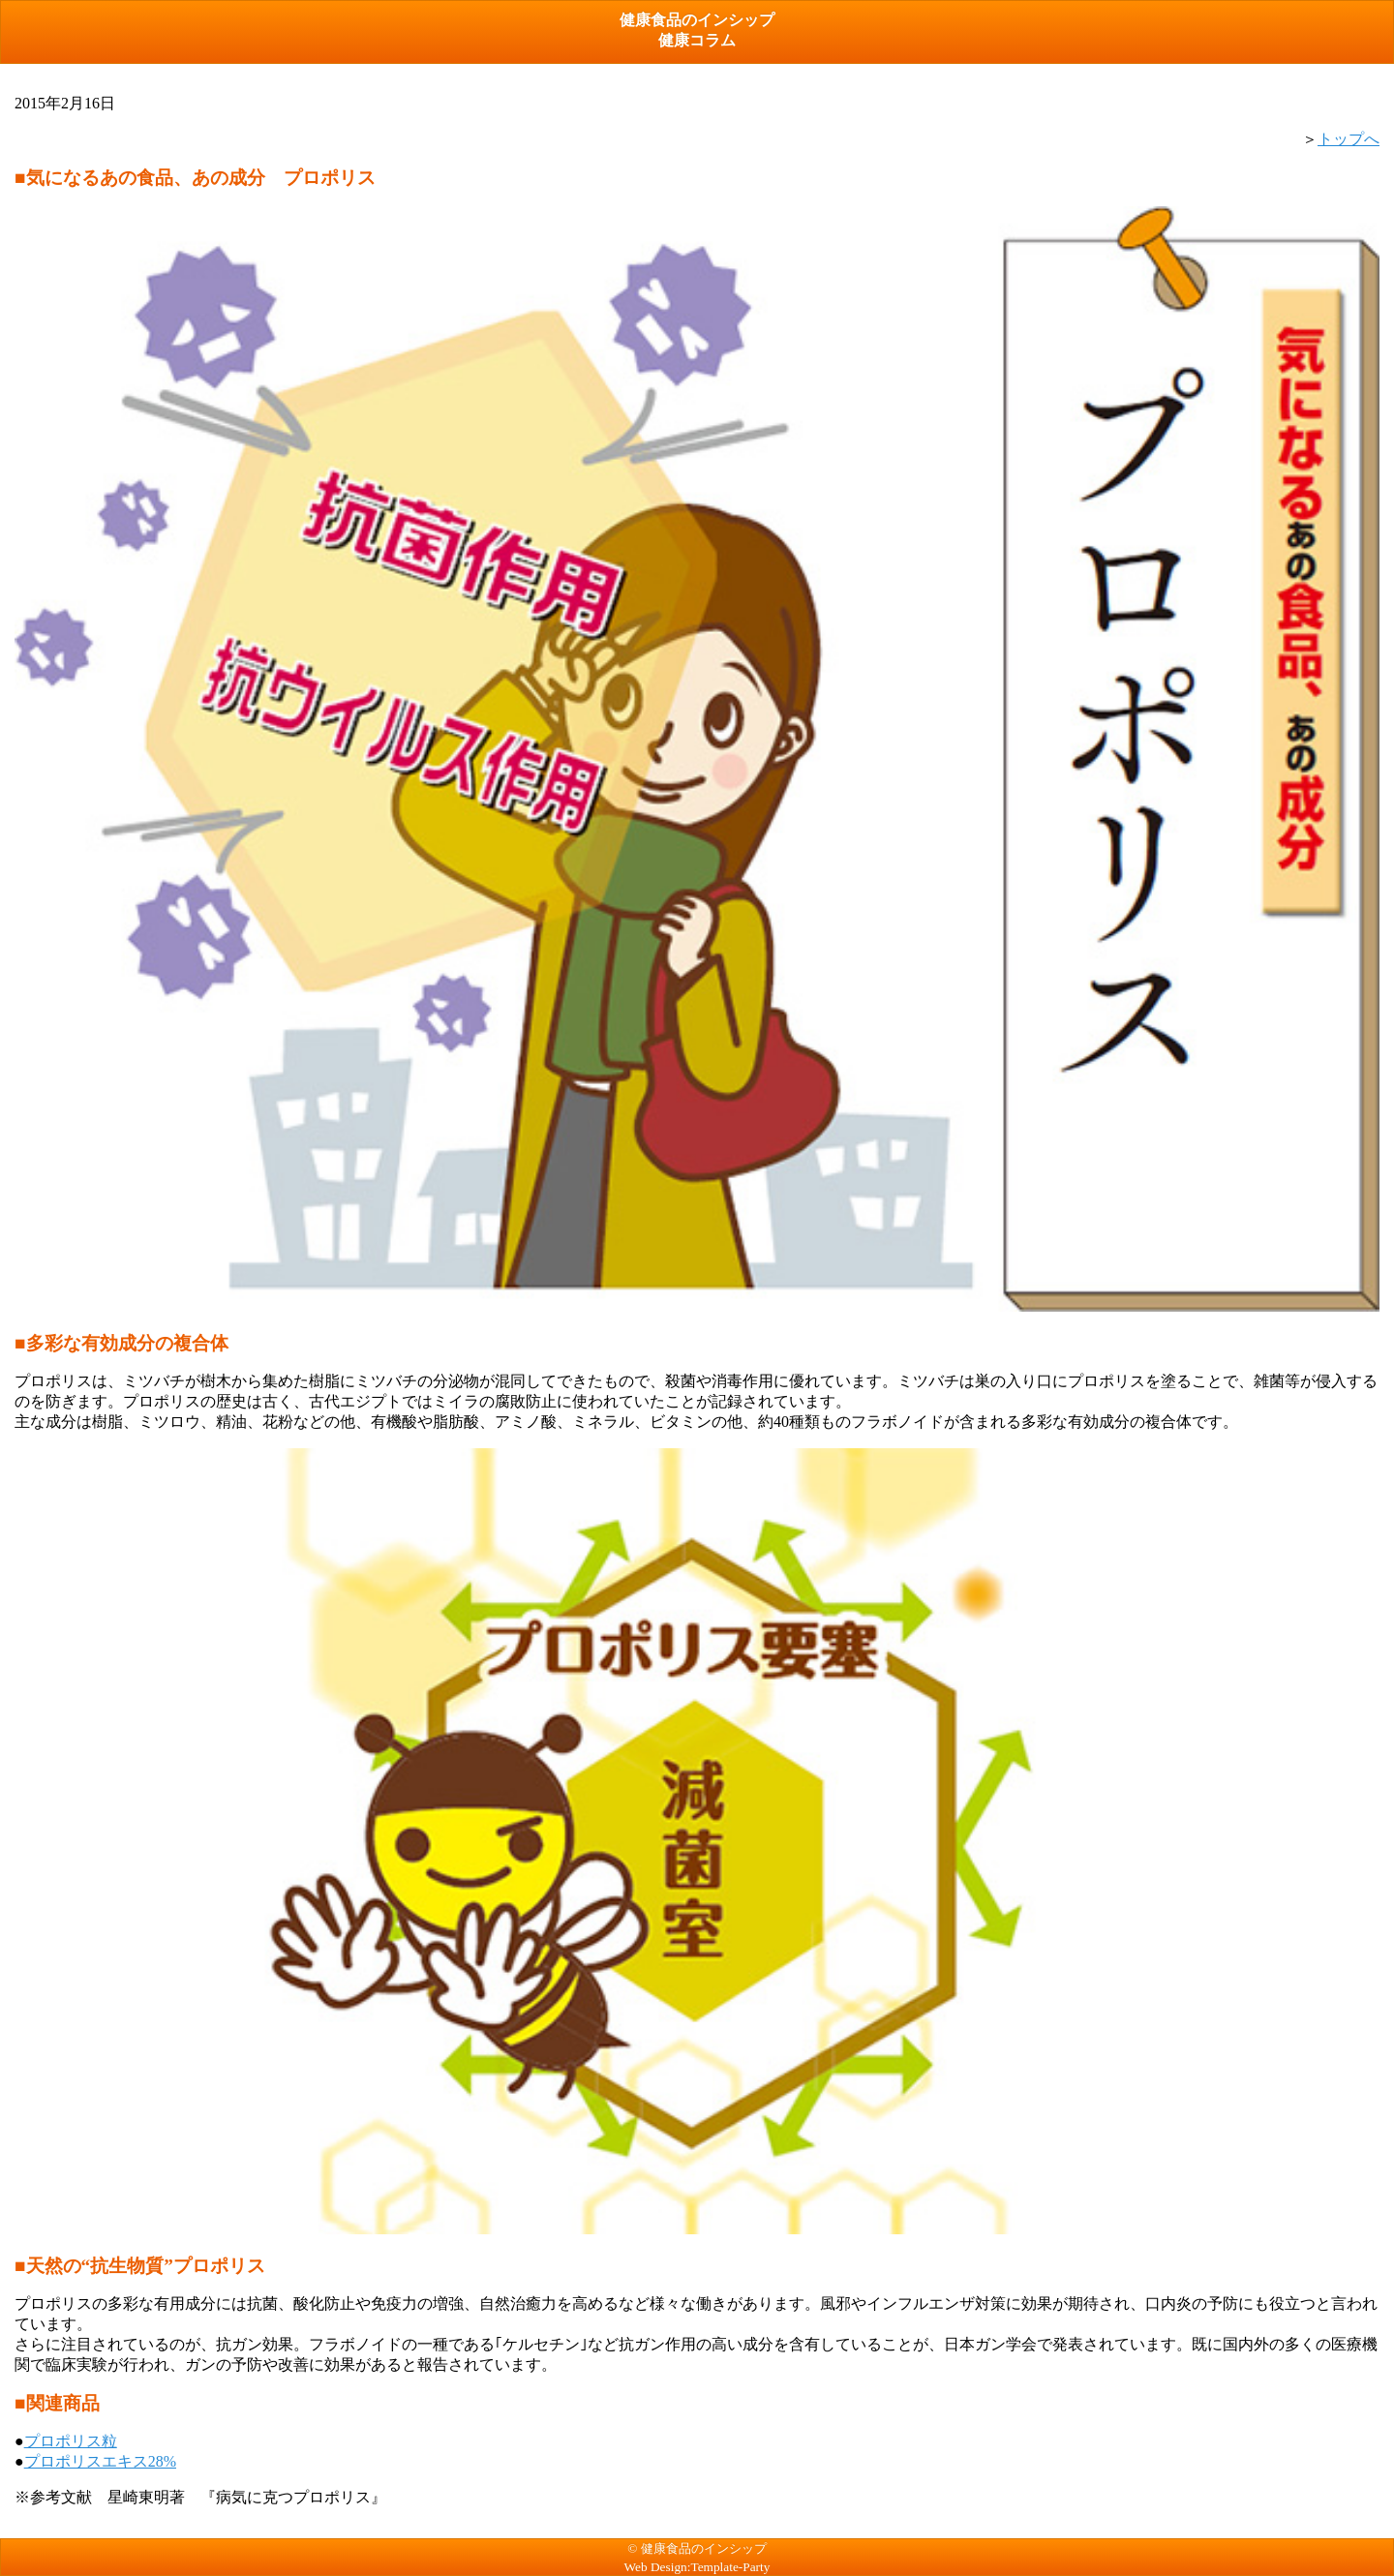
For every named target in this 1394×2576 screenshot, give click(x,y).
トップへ (1348, 139)
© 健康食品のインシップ (696, 2548)
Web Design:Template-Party (697, 2567)
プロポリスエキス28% (100, 2461)
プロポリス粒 (70, 2441)
